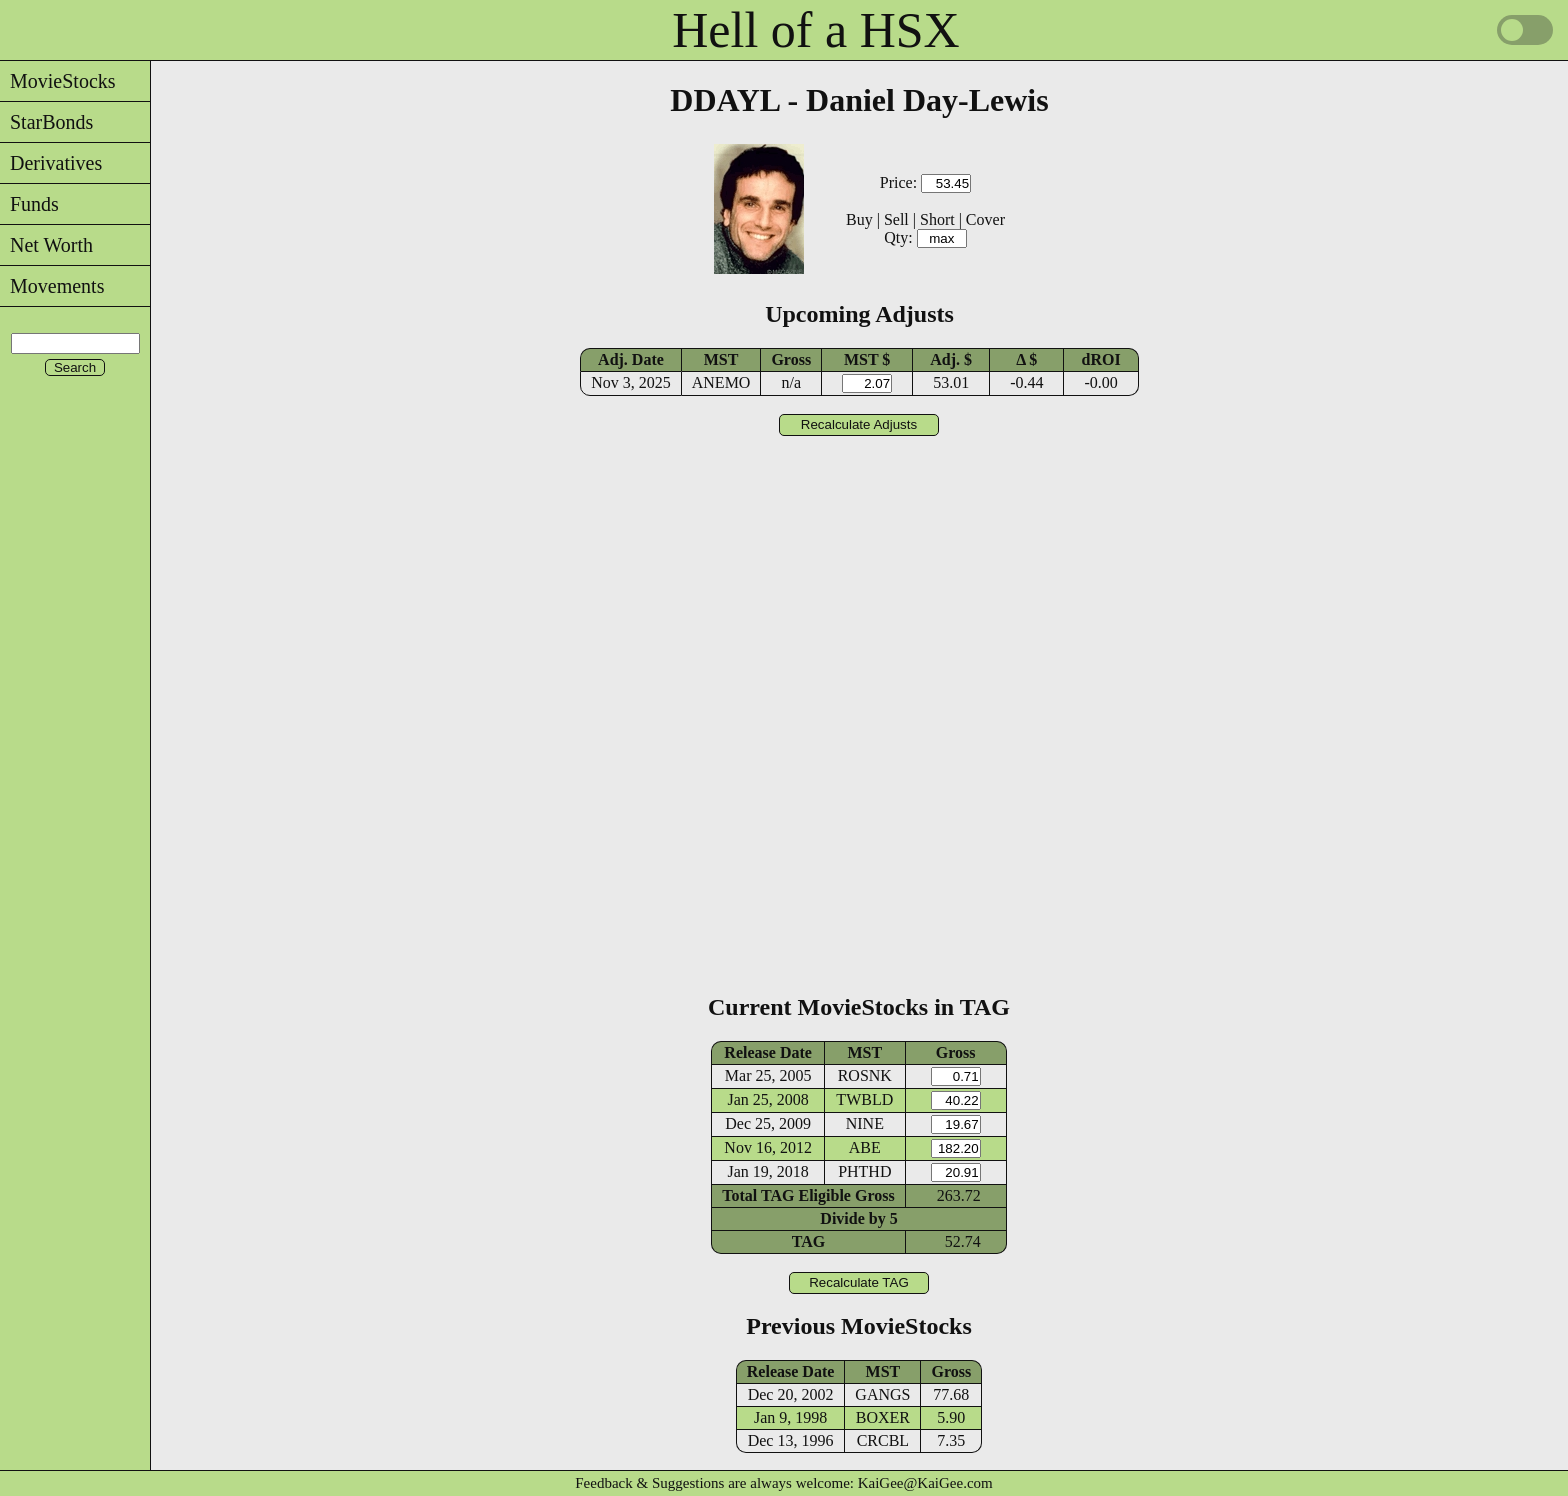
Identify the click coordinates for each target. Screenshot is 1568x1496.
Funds (29, 204)
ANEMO (721, 382)
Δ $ (1026, 359)
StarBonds (46, 122)
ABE (865, 1147)
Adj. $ (951, 359)
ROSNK (865, 1075)
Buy (859, 219)
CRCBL (883, 1440)
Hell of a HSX (815, 30)
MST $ (867, 359)
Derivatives (51, 163)
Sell (896, 219)
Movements (52, 286)
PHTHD (864, 1171)
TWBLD (864, 1099)
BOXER (883, 1417)
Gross (791, 359)
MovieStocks (58, 81)
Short (937, 219)
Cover (985, 219)
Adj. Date (631, 359)
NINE (865, 1123)
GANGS (882, 1394)
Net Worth (46, 245)
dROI (1101, 359)
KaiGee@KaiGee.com (925, 1483)
